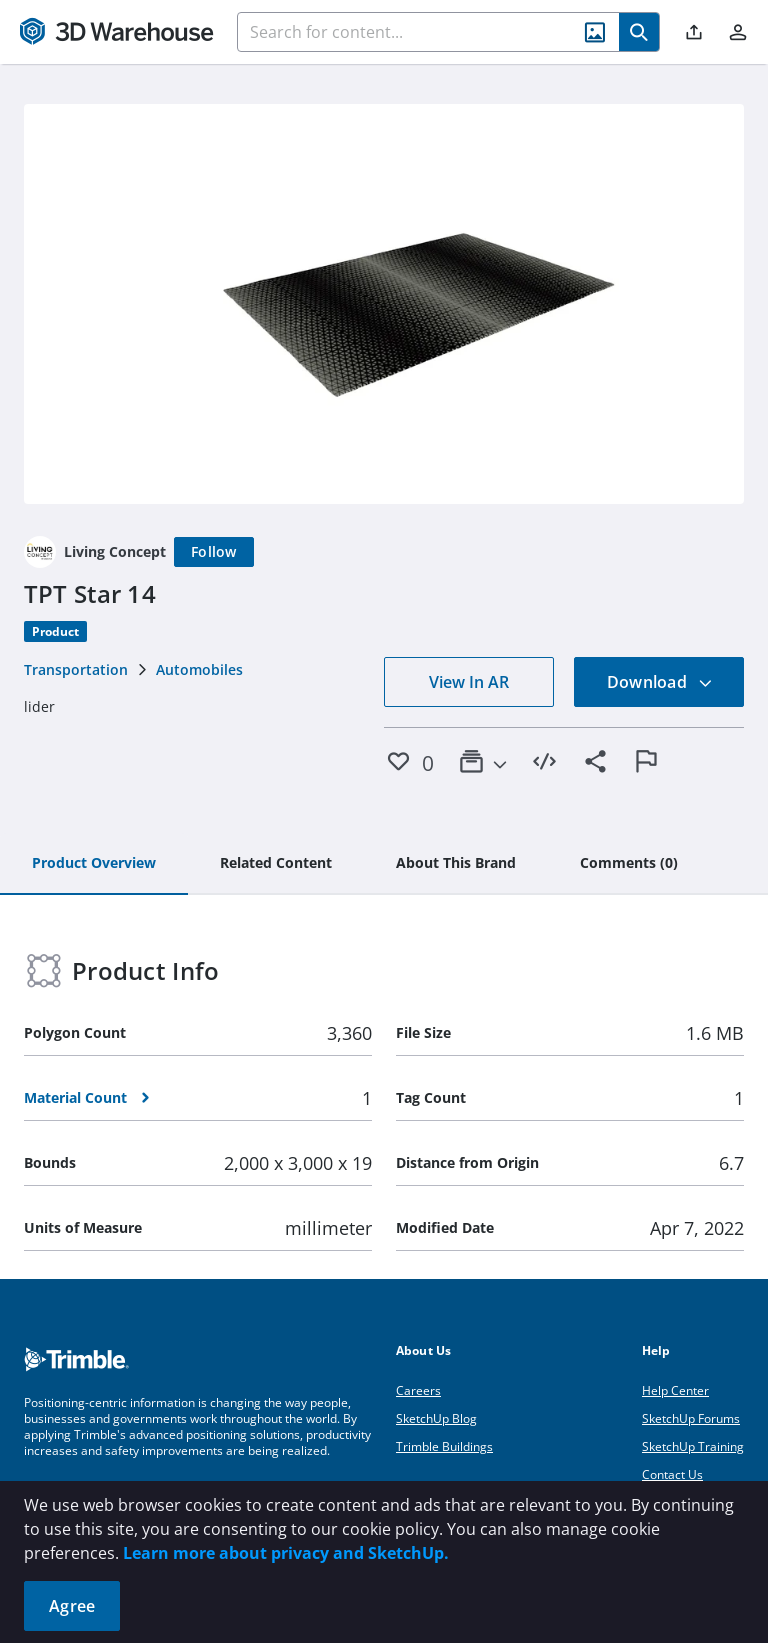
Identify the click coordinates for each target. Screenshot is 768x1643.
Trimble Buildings (444, 1446)
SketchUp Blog (436, 1418)
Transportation (76, 669)
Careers (418, 1390)
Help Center (675, 1390)
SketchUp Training (693, 1446)
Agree (72, 1606)
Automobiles (199, 669)
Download (660, 682)
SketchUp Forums (691, 1418)
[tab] (94, 864)
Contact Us (672, 1474)
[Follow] (214, 552)
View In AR (469, 682)
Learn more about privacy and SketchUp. (286, 1553)
